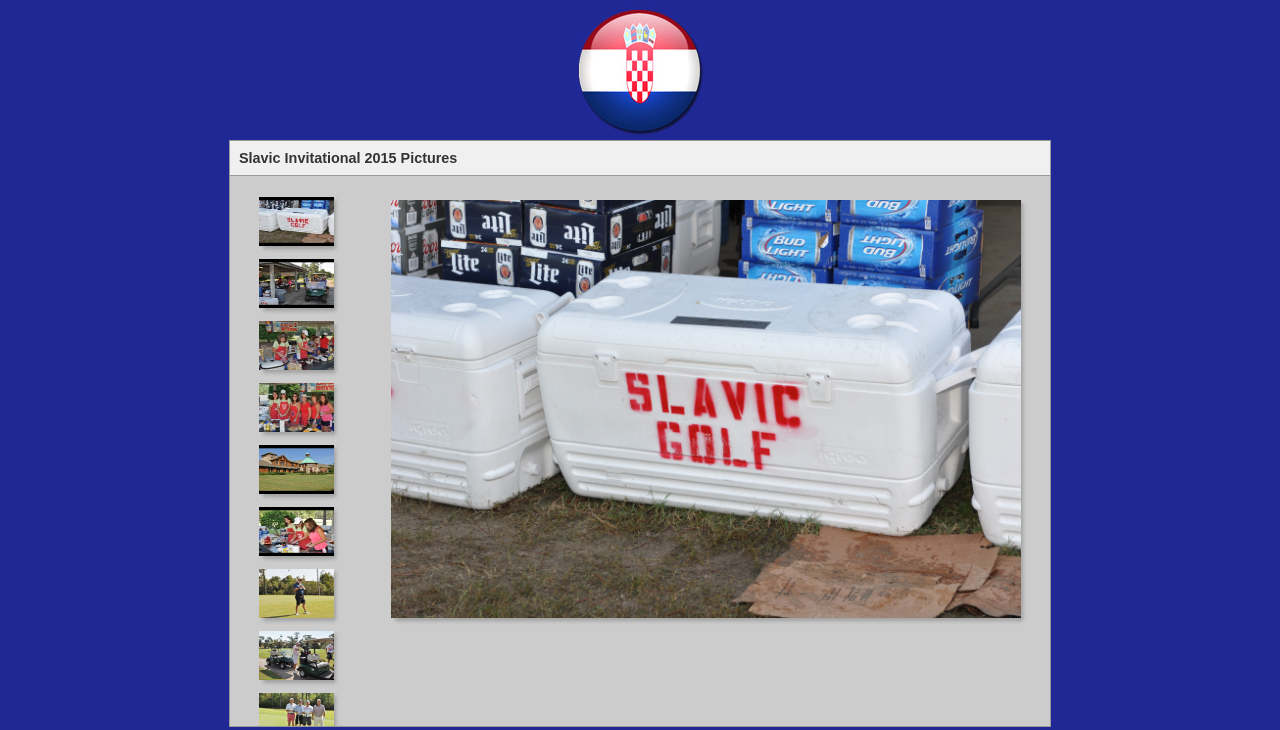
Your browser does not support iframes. (302, 451)
